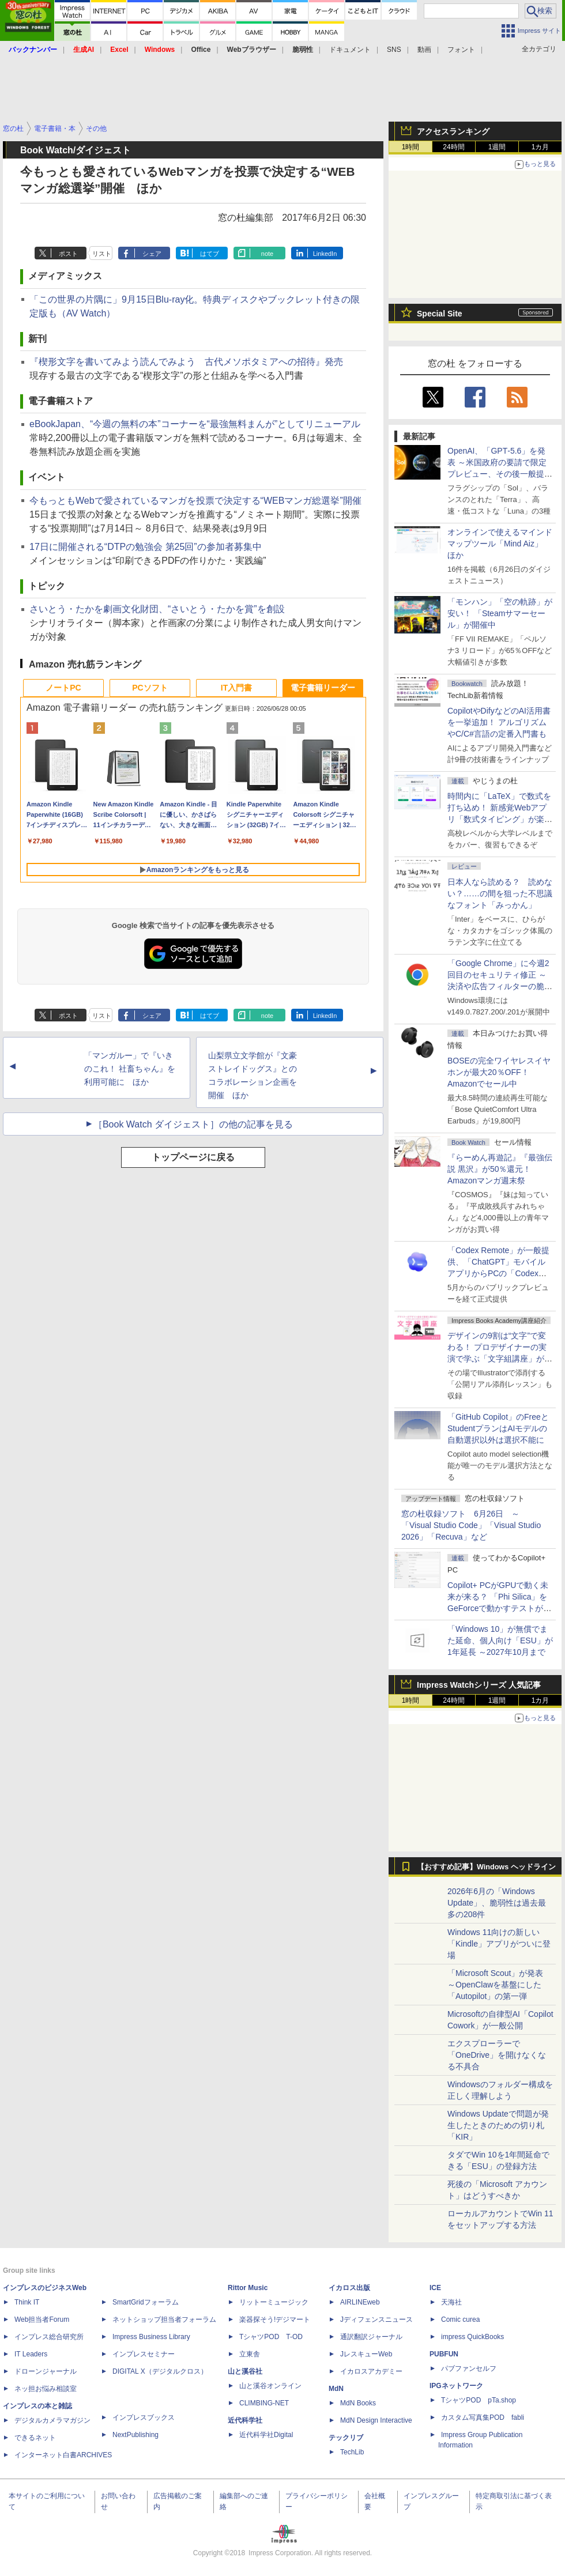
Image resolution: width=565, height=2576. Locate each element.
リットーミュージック (273, 2302)
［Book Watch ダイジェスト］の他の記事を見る (193, 1124)
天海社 (451, 2302)
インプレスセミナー (143, 2354)
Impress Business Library (151, 2337)
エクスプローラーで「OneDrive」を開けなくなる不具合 (496, 2055)
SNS (394, 50)
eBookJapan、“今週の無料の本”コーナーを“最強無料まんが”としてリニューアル (194, 424)
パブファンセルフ (468, 2368)
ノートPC (63, 687)
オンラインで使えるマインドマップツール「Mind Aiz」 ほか (499, 543)
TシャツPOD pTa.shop (478, 2400)
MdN (336, 2389)
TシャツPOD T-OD (271, 2337)
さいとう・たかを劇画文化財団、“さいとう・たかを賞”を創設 (157, 609)
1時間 (411, 147)
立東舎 (249, 2354)
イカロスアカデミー (371, 2371)
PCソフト (149, 687)
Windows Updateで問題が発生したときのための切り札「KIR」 (498, 2125)
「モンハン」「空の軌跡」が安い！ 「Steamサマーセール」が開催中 (499, 613)
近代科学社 (245, 2420)
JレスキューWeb (366, 2354)
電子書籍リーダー (323, 687)
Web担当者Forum (41, 2319)
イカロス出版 (349, 2288)
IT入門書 (236, 687)
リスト (101, 253)
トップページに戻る (193, 1157)
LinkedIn (325, 253)
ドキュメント (350, 50)
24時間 (453, 147)
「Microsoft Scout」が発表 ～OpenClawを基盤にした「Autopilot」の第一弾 (495, 1984)
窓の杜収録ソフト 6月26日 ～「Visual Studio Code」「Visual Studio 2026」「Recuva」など (471, 1525)
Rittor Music (248, 2288)
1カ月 (540, 147)
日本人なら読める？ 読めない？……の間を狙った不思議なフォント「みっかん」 (499, 893)
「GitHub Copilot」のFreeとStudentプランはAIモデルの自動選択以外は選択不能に (498, 1428)
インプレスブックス (143, 2417)
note (267, 253)
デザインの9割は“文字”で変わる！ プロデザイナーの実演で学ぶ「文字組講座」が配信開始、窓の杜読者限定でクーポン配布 (499, 1358)
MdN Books (358, 2403)
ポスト (68, 253)
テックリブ (346, 2438)
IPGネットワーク (456, 2386)
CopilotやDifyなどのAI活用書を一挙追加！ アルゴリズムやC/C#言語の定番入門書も (499, 722)
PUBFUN (444, 2354)
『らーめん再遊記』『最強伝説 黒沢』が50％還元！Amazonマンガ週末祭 (499, 1169)
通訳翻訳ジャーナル (371, 2337)
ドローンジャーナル (45, 2371)
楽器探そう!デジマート (274, 2319)
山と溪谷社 (245, 2371)
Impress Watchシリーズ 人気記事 (479, 1684)
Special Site (439, 313)
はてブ (209, 253)
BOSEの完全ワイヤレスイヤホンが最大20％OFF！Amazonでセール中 (499, 1072)
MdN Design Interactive (376, 2420)
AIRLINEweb (360, 2302)
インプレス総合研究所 (49, 2337)
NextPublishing (135, 2435)
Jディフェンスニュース (376, 2319)
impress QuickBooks (472, 2337)
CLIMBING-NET (264, 2403)
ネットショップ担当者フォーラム (164, 2319)
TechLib (352, 2452)
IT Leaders (30, 2354)
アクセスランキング (453, 131)
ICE (435, 2288)
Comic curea (460, 2319)
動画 (424, 50)
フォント (461, 50)
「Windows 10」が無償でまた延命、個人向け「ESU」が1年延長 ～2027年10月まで (500, 1640)
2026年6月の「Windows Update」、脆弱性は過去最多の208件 (496, 1903)
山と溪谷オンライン (270, 2386)
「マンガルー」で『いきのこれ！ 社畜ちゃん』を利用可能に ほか (129, 1069)
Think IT (26, 2302)
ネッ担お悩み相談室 (45, 2389)
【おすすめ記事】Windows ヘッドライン (486, 1867)
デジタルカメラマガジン (52, 2420)
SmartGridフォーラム (145, 2302)
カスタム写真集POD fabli (482, 2417)
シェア (151, 253)
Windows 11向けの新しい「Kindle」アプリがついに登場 (499, 1944)
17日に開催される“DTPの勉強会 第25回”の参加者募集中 (145, 547)
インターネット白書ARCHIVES (63, 2455)
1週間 (497, 147)
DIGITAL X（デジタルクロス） (160, 2371)
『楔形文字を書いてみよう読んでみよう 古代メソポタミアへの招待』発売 (186, 362)
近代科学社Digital (266, 2435)
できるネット (35, 2438)
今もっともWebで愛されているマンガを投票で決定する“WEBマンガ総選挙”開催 (195, 501)
